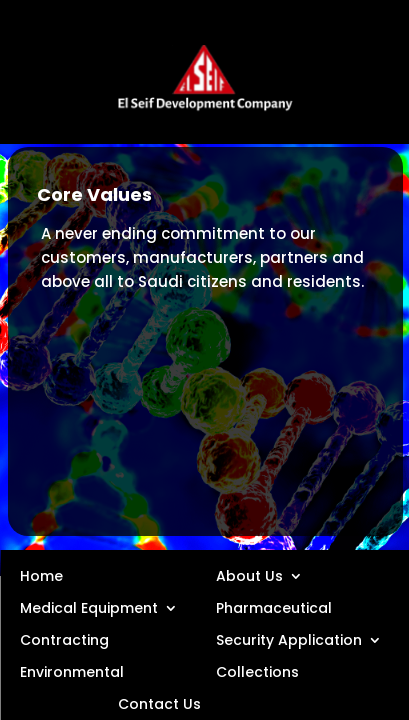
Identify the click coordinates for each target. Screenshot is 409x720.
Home (41, 575)
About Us (249, 575)
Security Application (289, 639)
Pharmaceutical (274, 607)
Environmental (72, 671)
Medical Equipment (89, 607)
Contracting (64, 639)
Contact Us (159, 703)
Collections (257, 671)
